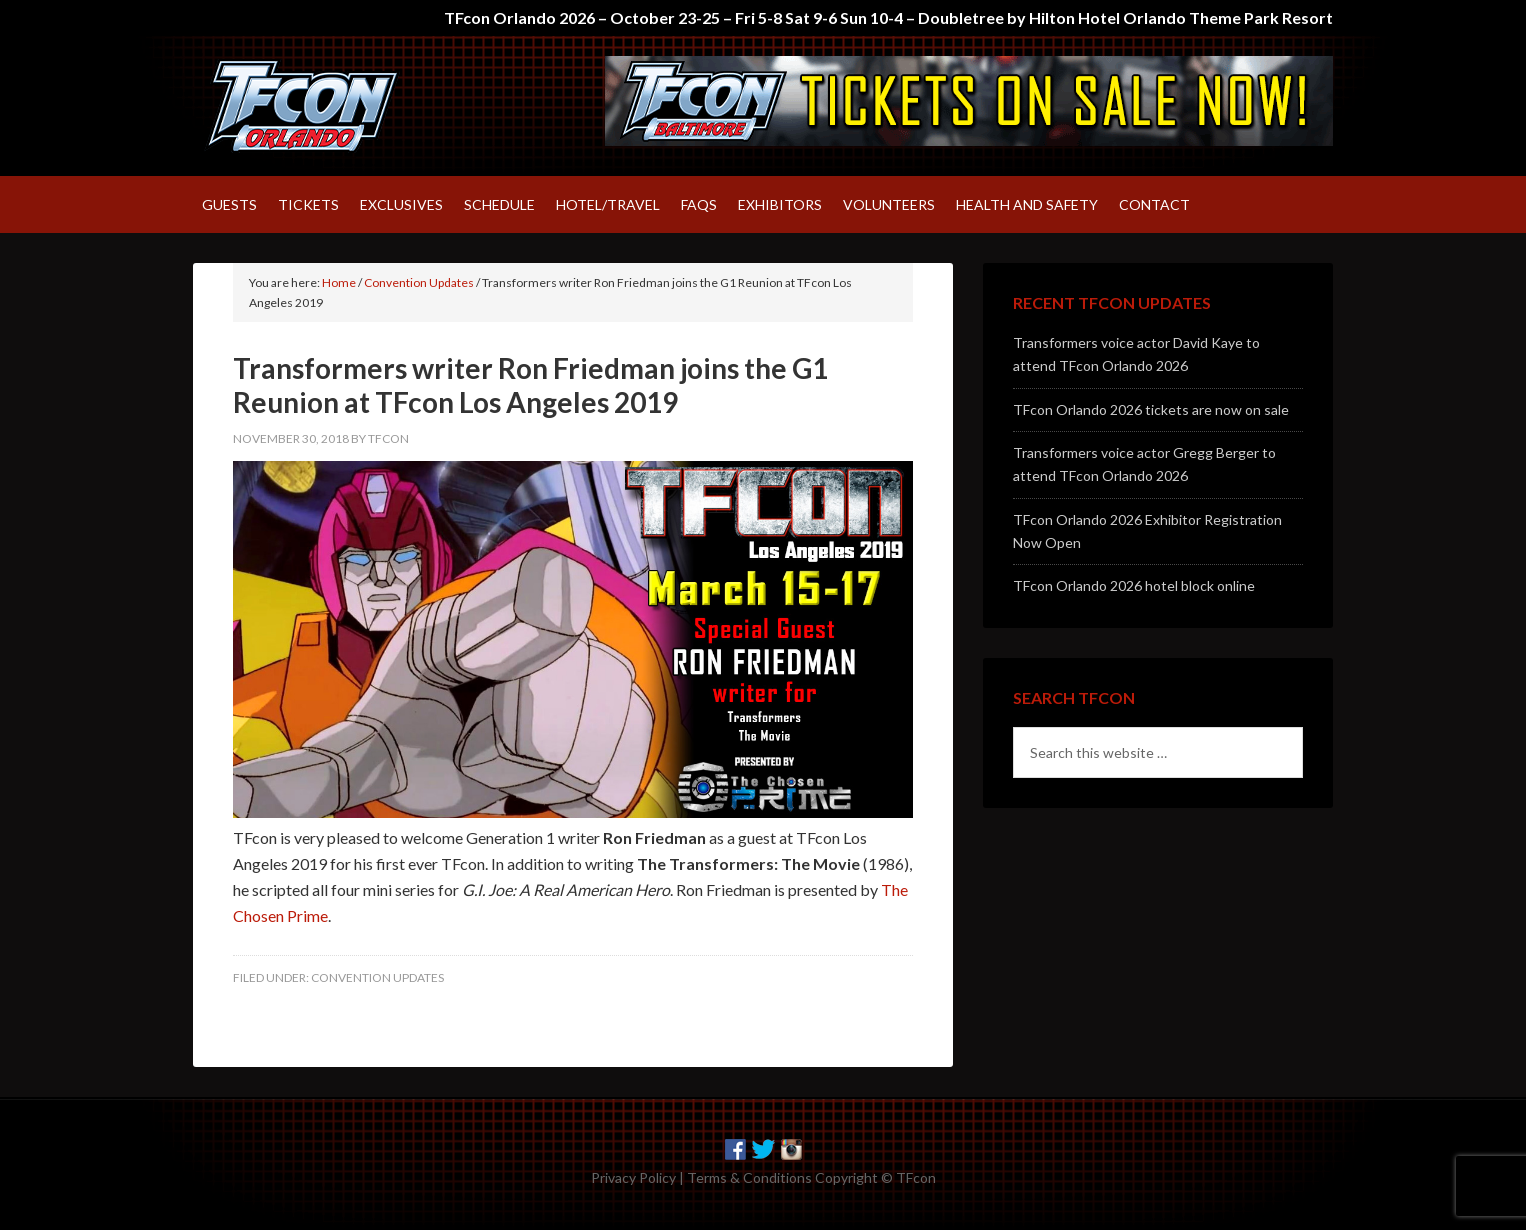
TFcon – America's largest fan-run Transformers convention (363, 106)
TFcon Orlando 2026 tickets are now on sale (1151, 409)
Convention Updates (377, 977)
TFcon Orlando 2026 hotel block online (1134, 585)
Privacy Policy (633, 1177)
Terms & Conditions (749, 1177)
